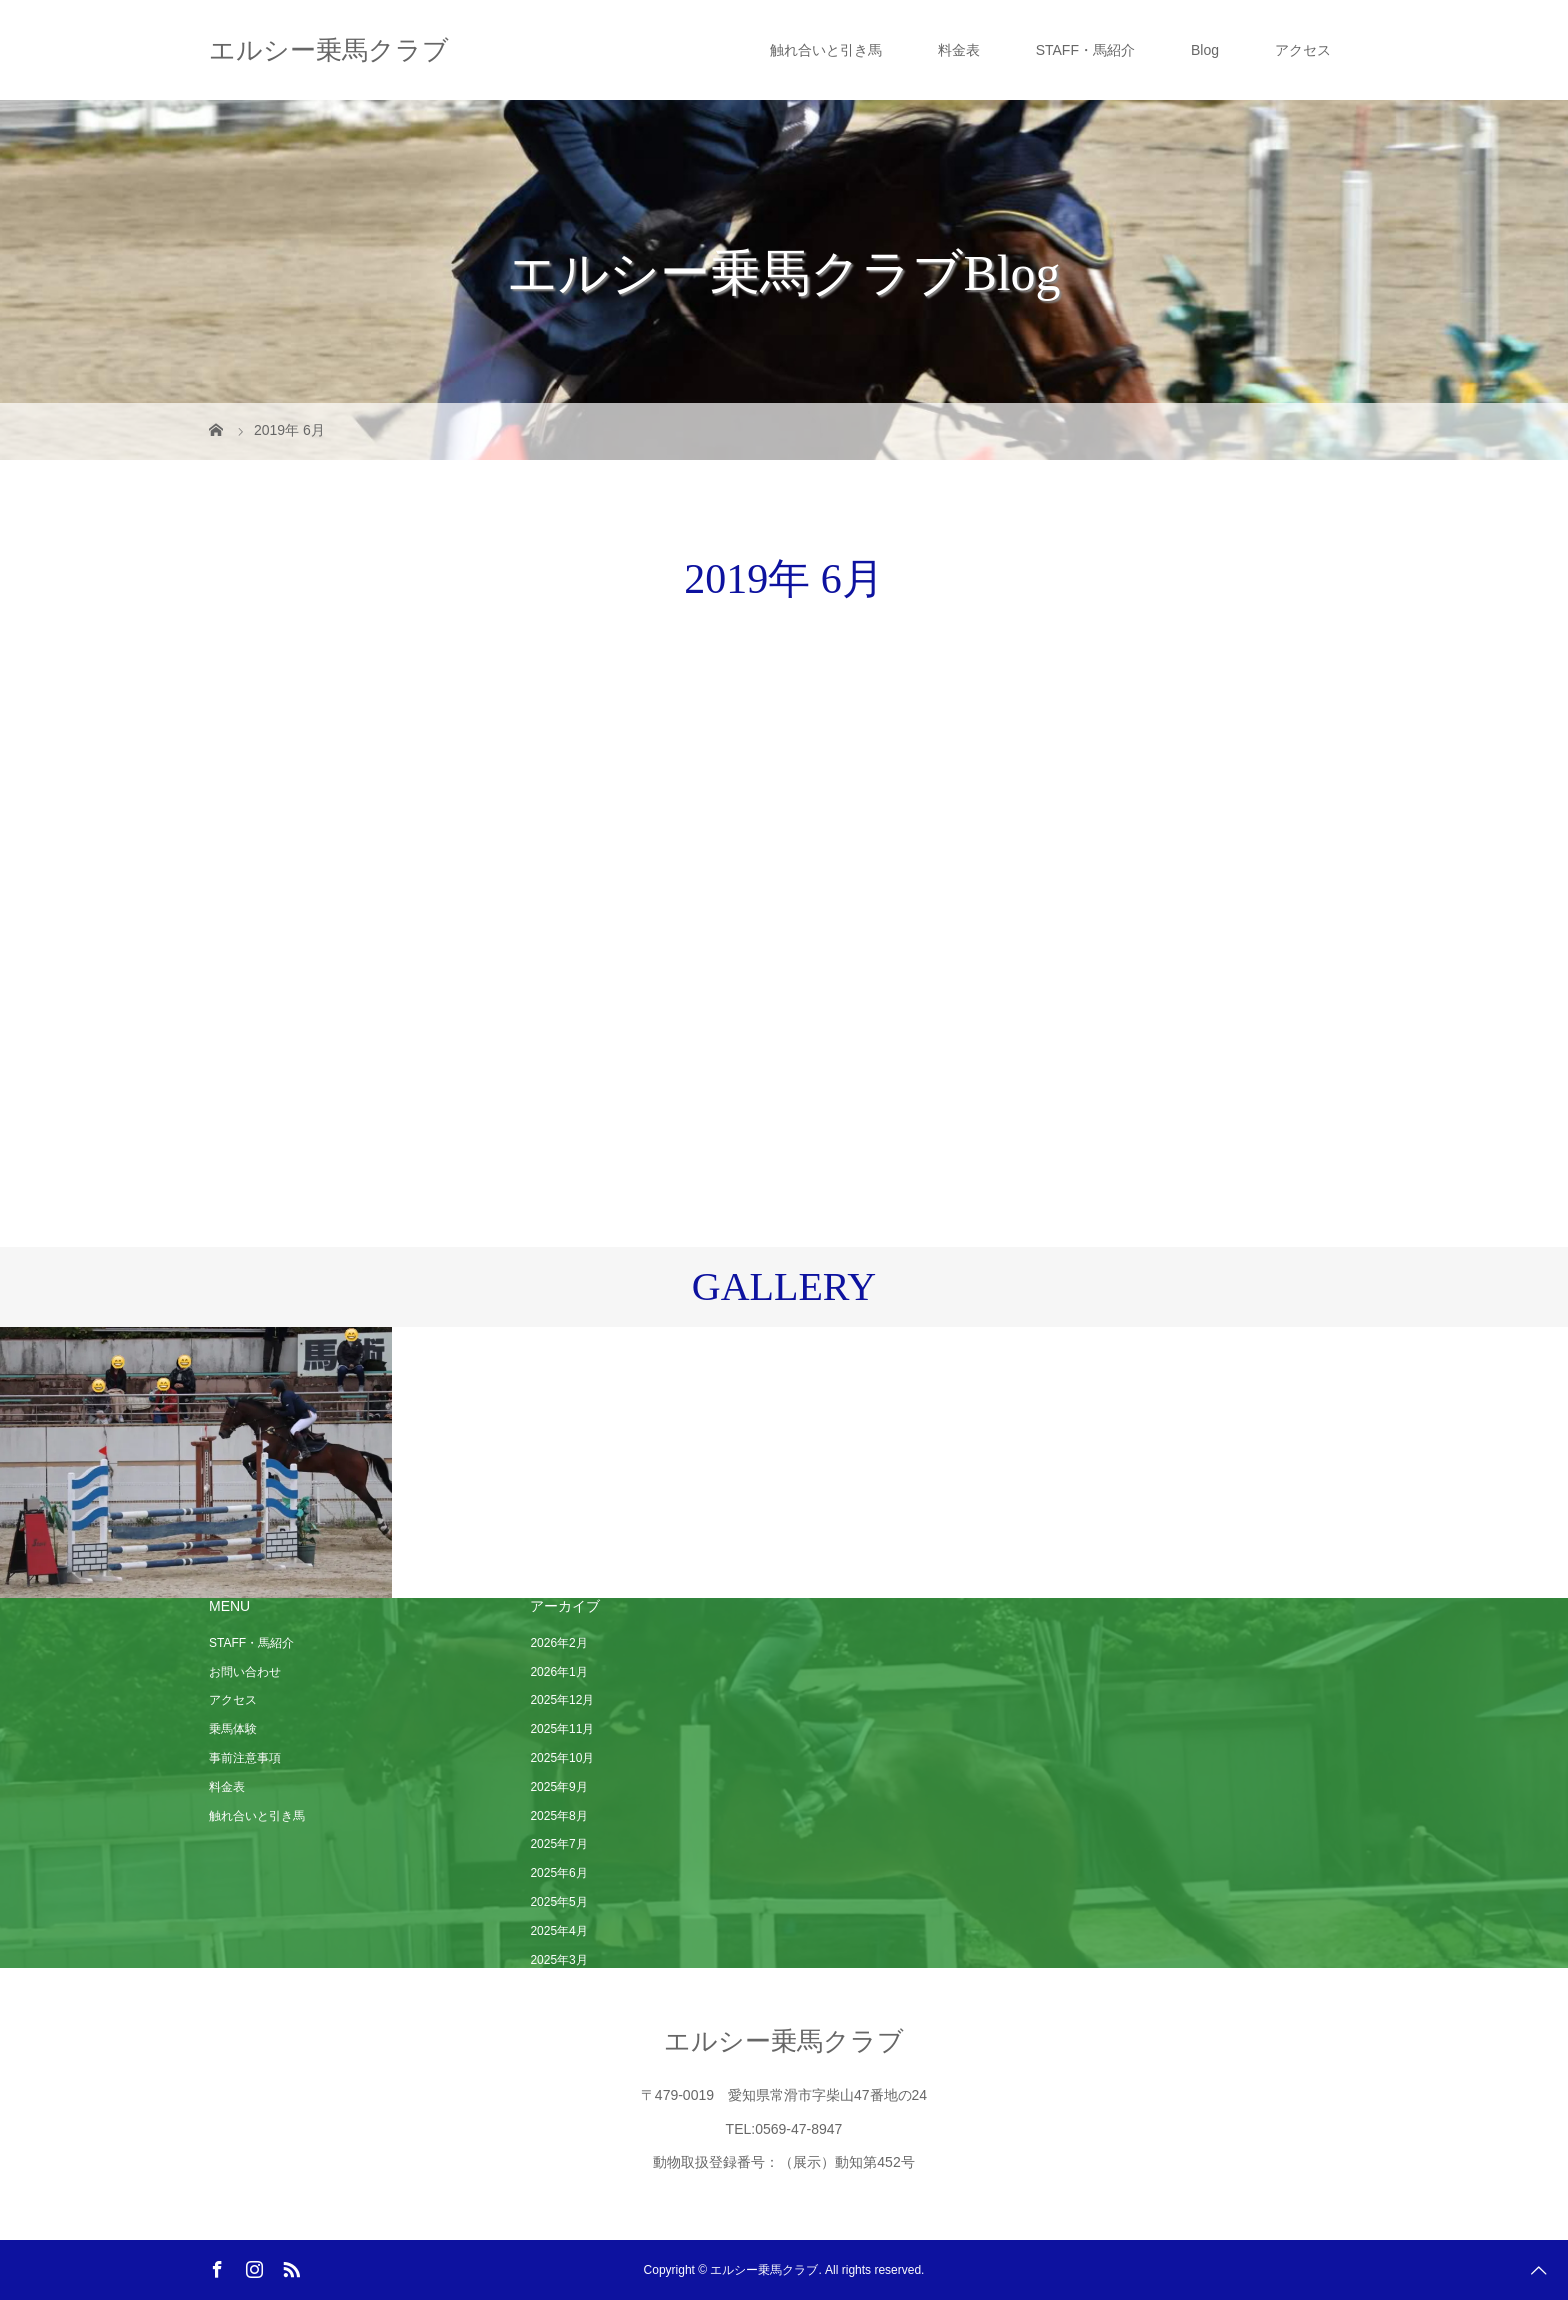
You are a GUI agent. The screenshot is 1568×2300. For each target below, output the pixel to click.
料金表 (959, 50)
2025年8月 (558, 1816)
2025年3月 (558, 1960)
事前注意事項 (245, 1758)
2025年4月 (558, 1931)
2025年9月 (558, 1787)
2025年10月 (562, 1758)
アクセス (1303, 50)
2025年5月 (558, 1902)
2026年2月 (558, 1643)
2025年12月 (562, 1700)
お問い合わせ (245, 1672)
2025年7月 (558, 1844)
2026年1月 (558, 1672)
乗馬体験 (233, 1729)
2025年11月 (562, 1729)
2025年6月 (558, 1873)
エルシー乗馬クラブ (329, 50)
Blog (1205, 50)
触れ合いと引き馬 (826, 50)
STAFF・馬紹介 (1085, 50)
